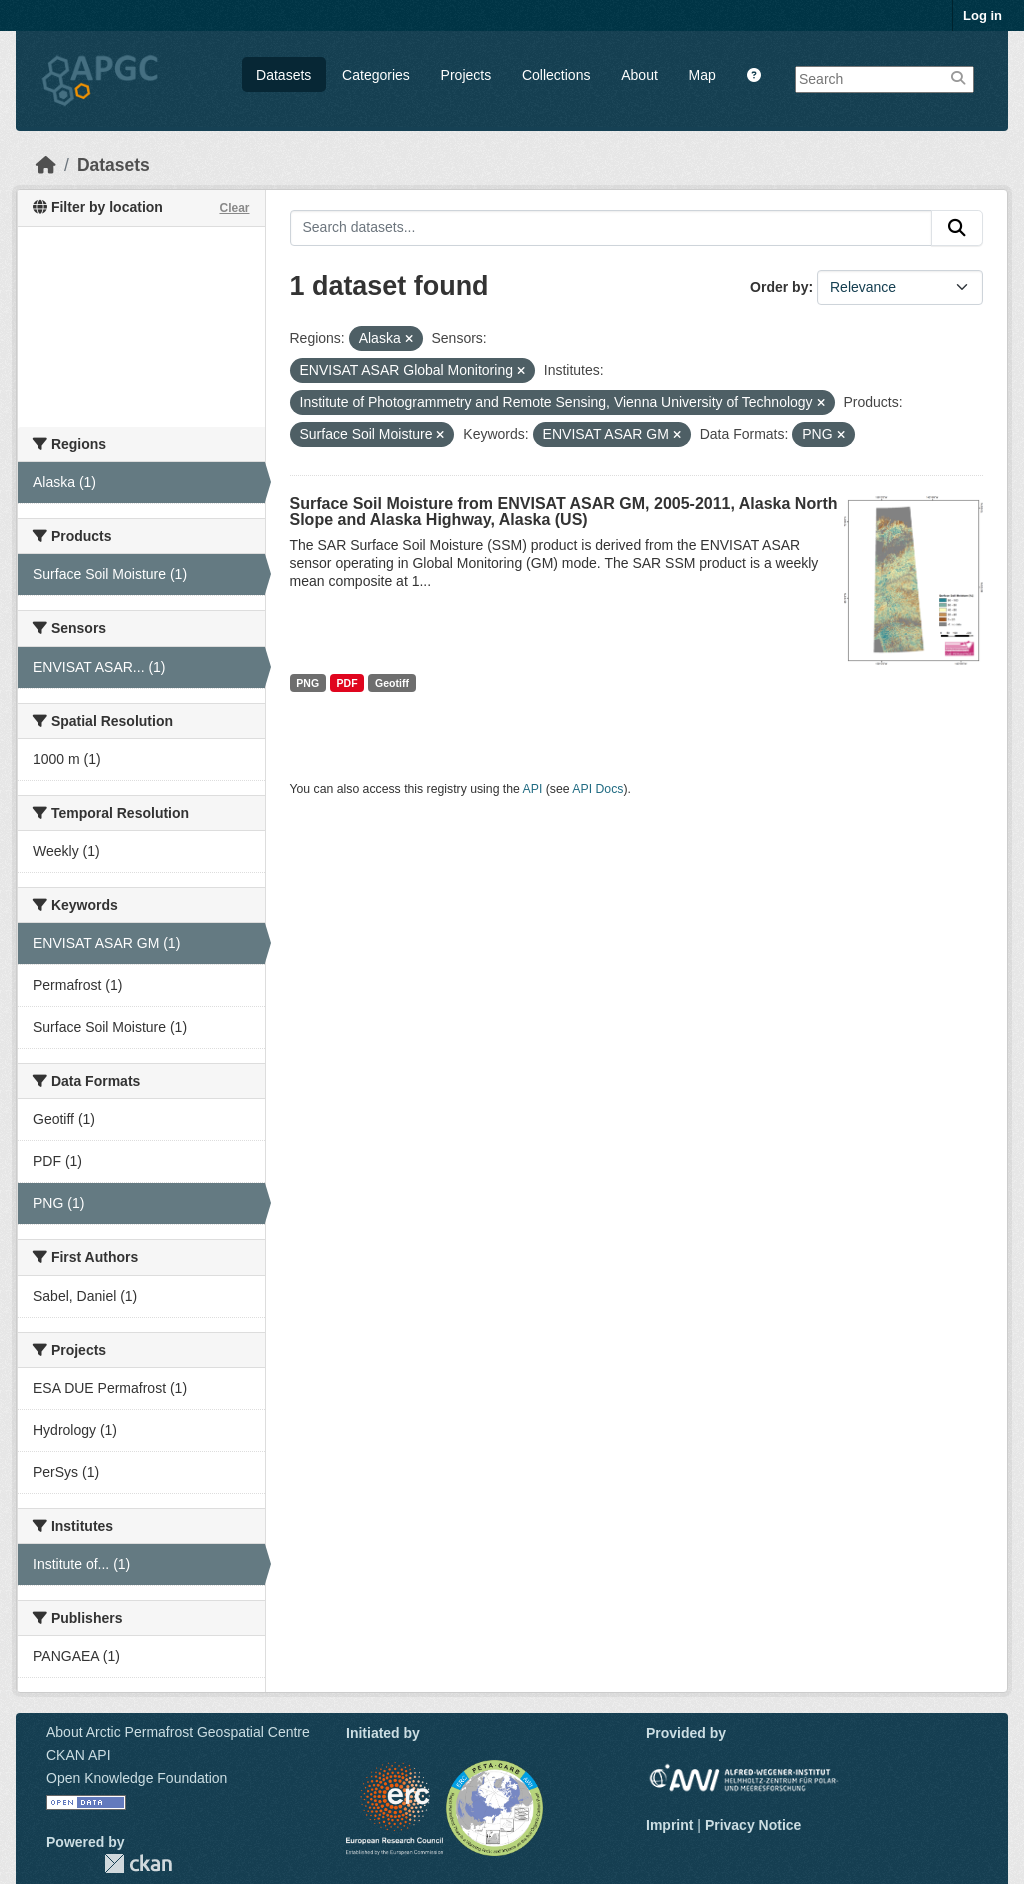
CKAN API (78, 1755)
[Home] (46, 165)
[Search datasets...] (611, 228)
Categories (376, 75)
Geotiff (392, 683)
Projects (466, 75)
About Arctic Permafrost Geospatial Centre (178, 1732)
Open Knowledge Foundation (136, 1778)
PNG (307, 683)
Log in (982, 15)
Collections (556, 75)
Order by (779, 287)
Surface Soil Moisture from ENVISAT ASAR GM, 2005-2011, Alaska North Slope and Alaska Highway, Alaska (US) (564, 511)
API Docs (597, 789)
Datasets (283, 75)
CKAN (138, 1863)
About (639, 75)
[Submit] (957, 228)
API (533, 789)
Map (702, 75)
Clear (234, 208)
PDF (347, 683)
